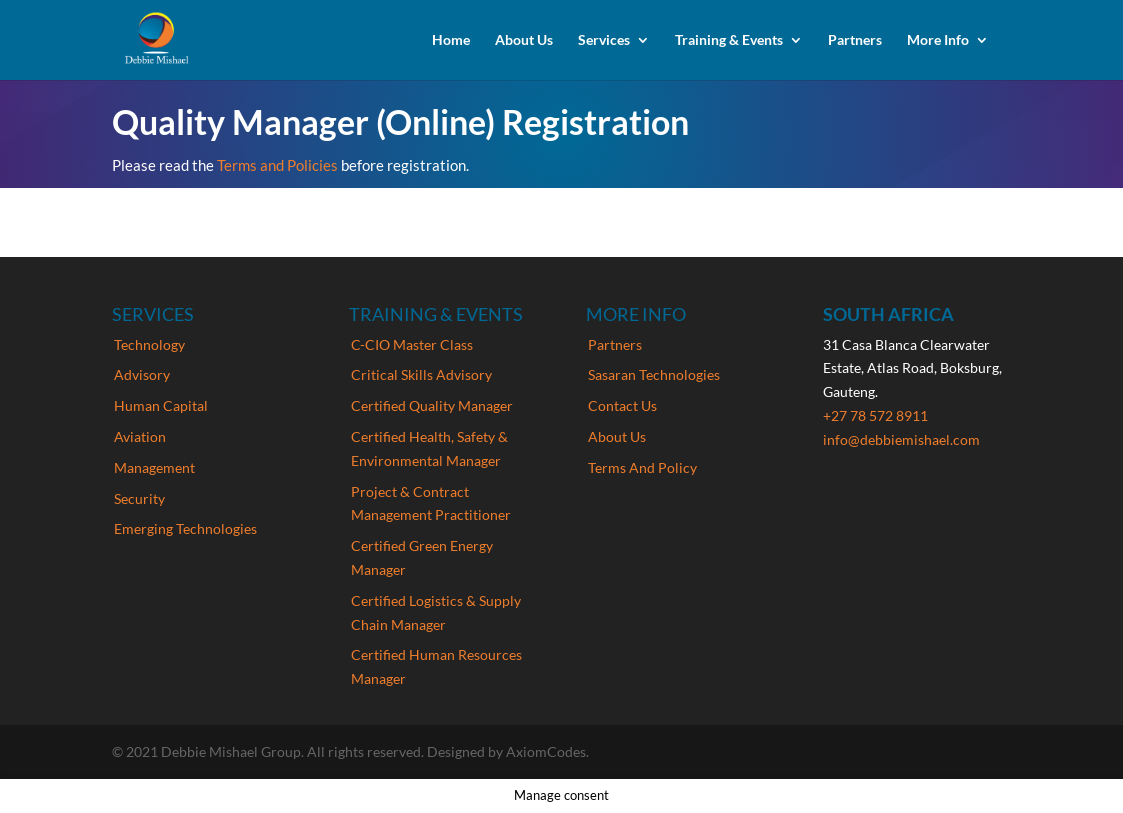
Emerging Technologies (185, 528)
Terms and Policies (279, 165)
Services (604, 40)
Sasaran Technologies (654, 374)
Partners (855, 40)
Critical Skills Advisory (421, 374)
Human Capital (161, 405)
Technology (149, 344)
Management (154, 467)
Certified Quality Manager (432, 405)
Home (451, 40)
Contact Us (622, 405)
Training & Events (729, 40)
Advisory (142, 374)
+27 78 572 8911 (875, 415)
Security (139, 498)
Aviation (140, 436)
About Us (524, 40)
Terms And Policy (642, 467)
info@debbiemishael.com (901, 439)
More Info (938, 40)
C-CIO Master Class (412, 344)
